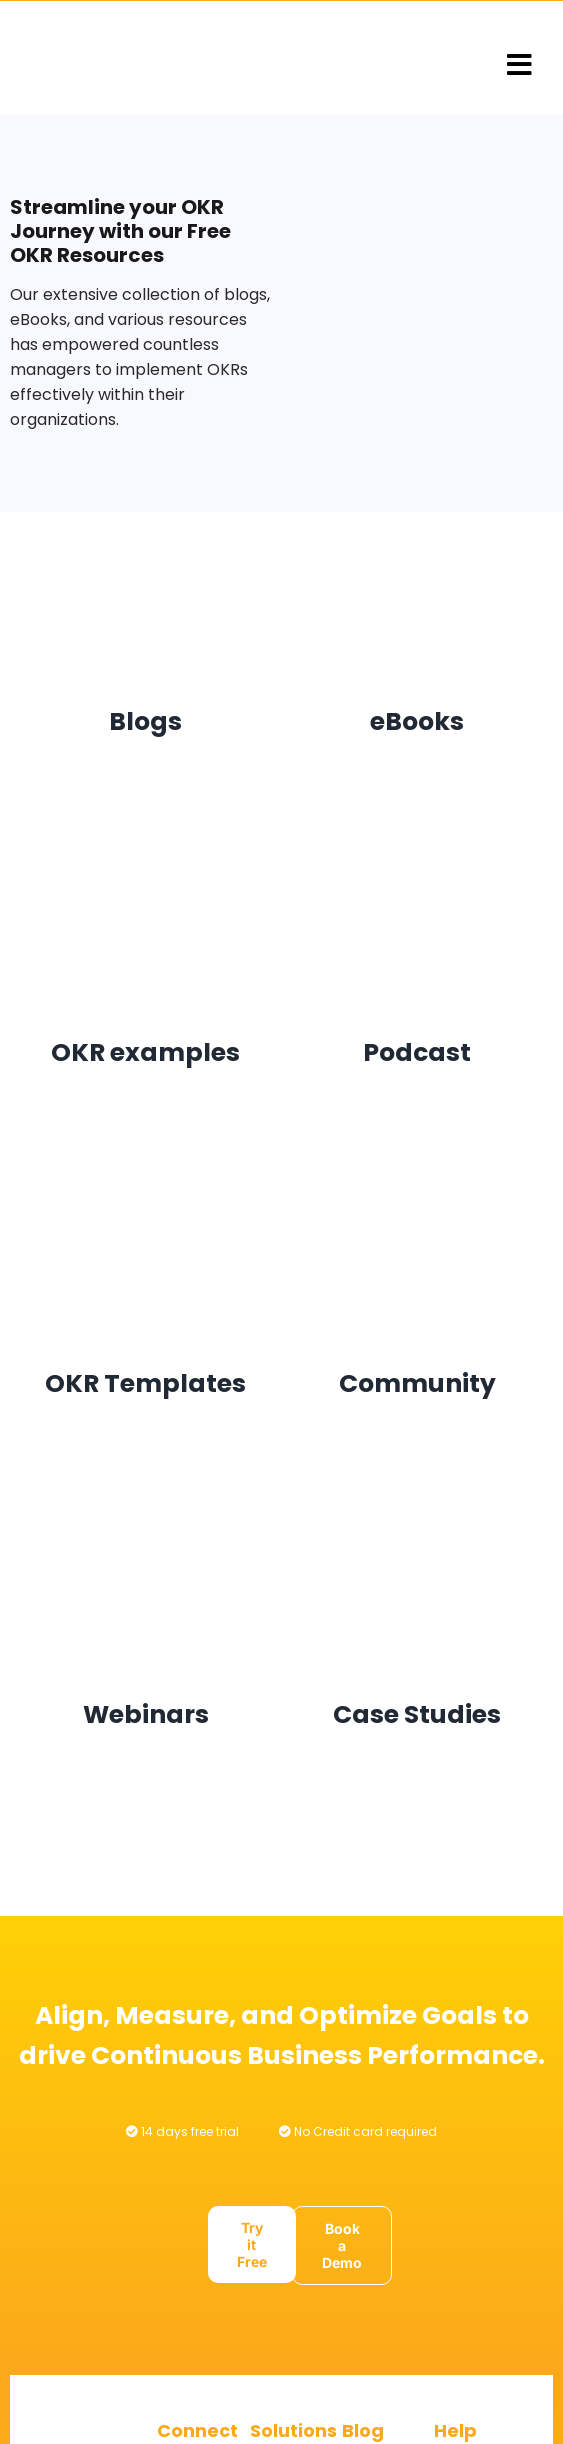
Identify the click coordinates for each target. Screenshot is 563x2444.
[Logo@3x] (144, 58)
